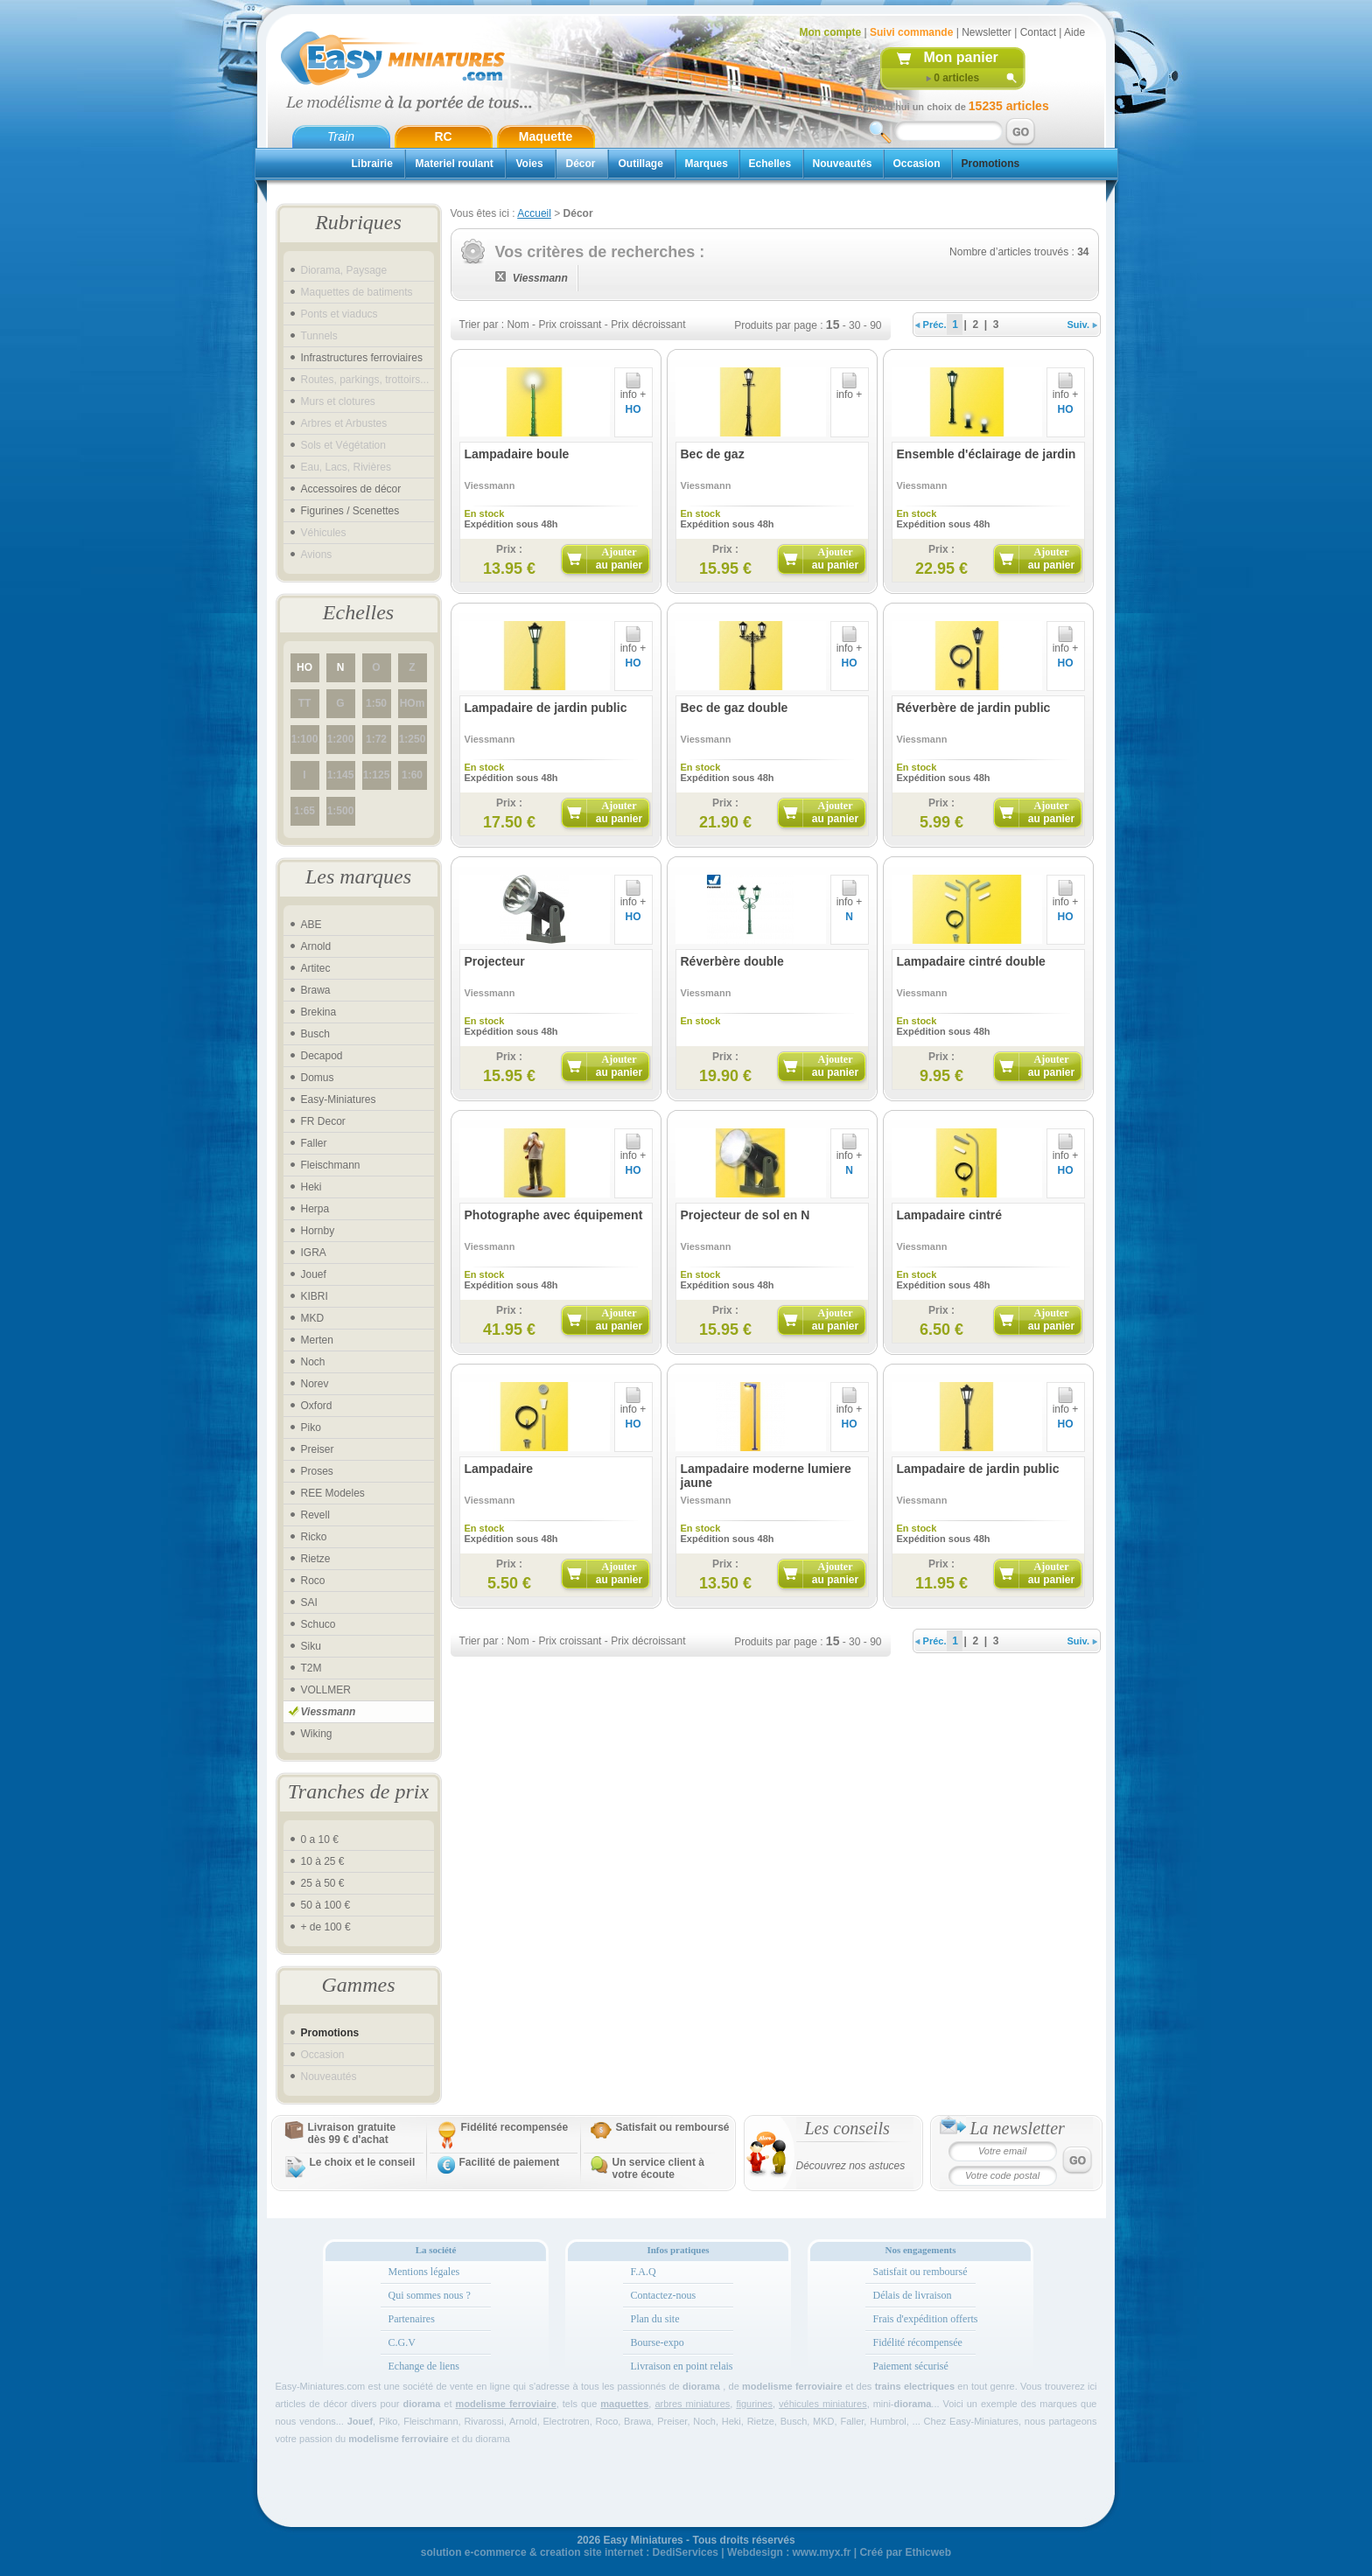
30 (854, 325)
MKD (313, 1318)
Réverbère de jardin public (974, 708)
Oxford (316, 1406)
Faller (314, 1143)
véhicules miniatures (823, 2403)
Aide (1074, 32)
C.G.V (402, 2342)
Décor (581, 163)
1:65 (304, 811)
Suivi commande (911, 32)
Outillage (641, 163)
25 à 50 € (323, 1883)
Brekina (319, 1012)
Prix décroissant (648, 324)
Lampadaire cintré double (971, 961)
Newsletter (987, 32)
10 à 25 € (323, 1861)
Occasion (917, 163)
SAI (309, 1602)
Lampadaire (499, 1469)
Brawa (316, 990)
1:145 (340, 775)
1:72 (376, 739)
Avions (316, 554)
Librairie (372, 163)
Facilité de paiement (509, 2162)
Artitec (316, 968)
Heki (311, 1187)
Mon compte (831, 32)
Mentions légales (424, 2271)
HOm (412, 703)
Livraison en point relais (682, 2366)
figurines (754, 2403)
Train (340, 136)
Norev (315, 1384)
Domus (317, 1078)
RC (443, 136)
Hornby (318, 1231)
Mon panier (961, 57)
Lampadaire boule (517, 454)
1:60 (412, 775)
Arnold (316, 946)
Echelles (770, 163)
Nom (517, 324)
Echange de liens (423, 2366)
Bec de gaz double (734, 708)
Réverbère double (732, 961)
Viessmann (328, 1712)
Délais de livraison (912, 2295)
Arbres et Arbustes (344, 423)
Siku (311, 1646)
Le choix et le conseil (363, 2162)
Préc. (931, 324)
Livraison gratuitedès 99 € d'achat (352, 2133)
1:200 (340, 739)
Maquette (545, 136)
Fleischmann (330, 1165)
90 (875, 325)
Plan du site (655, 2319)
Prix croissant (569, 324)
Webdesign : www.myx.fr (788, 2552)
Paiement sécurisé (910, 2366)
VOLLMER (326, 1690)
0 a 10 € (320, 1839)
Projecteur (495, 961)
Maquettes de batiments (357, 292)
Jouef (313, 1274)
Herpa (315, 1209)
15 (833, 325)
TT (305, 703)
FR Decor (323, 1121)
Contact (1038, 32)
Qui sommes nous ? (429, 2295)
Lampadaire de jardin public (546, 708)
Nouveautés (842, 163)
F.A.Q (643, 2271)
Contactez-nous (663, 2295)
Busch (315, 1034)
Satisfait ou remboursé (673, 2127)
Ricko (314, 1537)
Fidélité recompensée (515, 2127)
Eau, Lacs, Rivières (346, 467)
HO (304, 667)
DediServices (685, 2552)
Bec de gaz (713, 454)
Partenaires (411, 2319)
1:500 (340, 811)
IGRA (313, 1252)
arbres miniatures (692, 2403)
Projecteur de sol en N (745, 1215)
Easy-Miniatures (338, 1099)
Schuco (318, 1624)
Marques (706, 163)
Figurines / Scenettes (350, 511)
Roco (313, 1580)
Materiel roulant (455, 163)
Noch (313, 1362)
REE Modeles (333, 1493)
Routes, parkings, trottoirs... (365, 379)
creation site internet (591, 2552)
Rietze (316, 1559)
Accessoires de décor (351, 489)
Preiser (317, 1449)
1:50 (376, 703)
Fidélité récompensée (917, 2342)
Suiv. (1083, 324)
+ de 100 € (326, 1927)
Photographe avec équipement (554, 1215)
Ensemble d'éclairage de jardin (986, 454)
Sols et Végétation (343, 445)
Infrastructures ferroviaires (362, 358)
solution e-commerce (474, 2552)
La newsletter (1017, 2128)
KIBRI (314, 1296)
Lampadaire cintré (950, 1215)
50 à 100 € (326, 1905)
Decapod (322, 1056)
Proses (317, 1471)
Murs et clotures (338, 401)
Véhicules (323, 533)
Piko (311, 1427)
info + (633, 390)
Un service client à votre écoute (658, 2168)
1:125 (376, 775)
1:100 (304, 739)
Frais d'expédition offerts (925, 2319)
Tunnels (319, 336)
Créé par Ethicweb (905, 2552)
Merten (317, 1340)
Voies (529, 163)
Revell (315, 1515)
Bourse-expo (657, 2342)
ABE (311, 924)
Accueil (534, 213)
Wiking (316, 1734)
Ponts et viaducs (339, 314)
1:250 (412, 739)
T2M (311, 1668)
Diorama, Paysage (344, 270)
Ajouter (619, 558)
